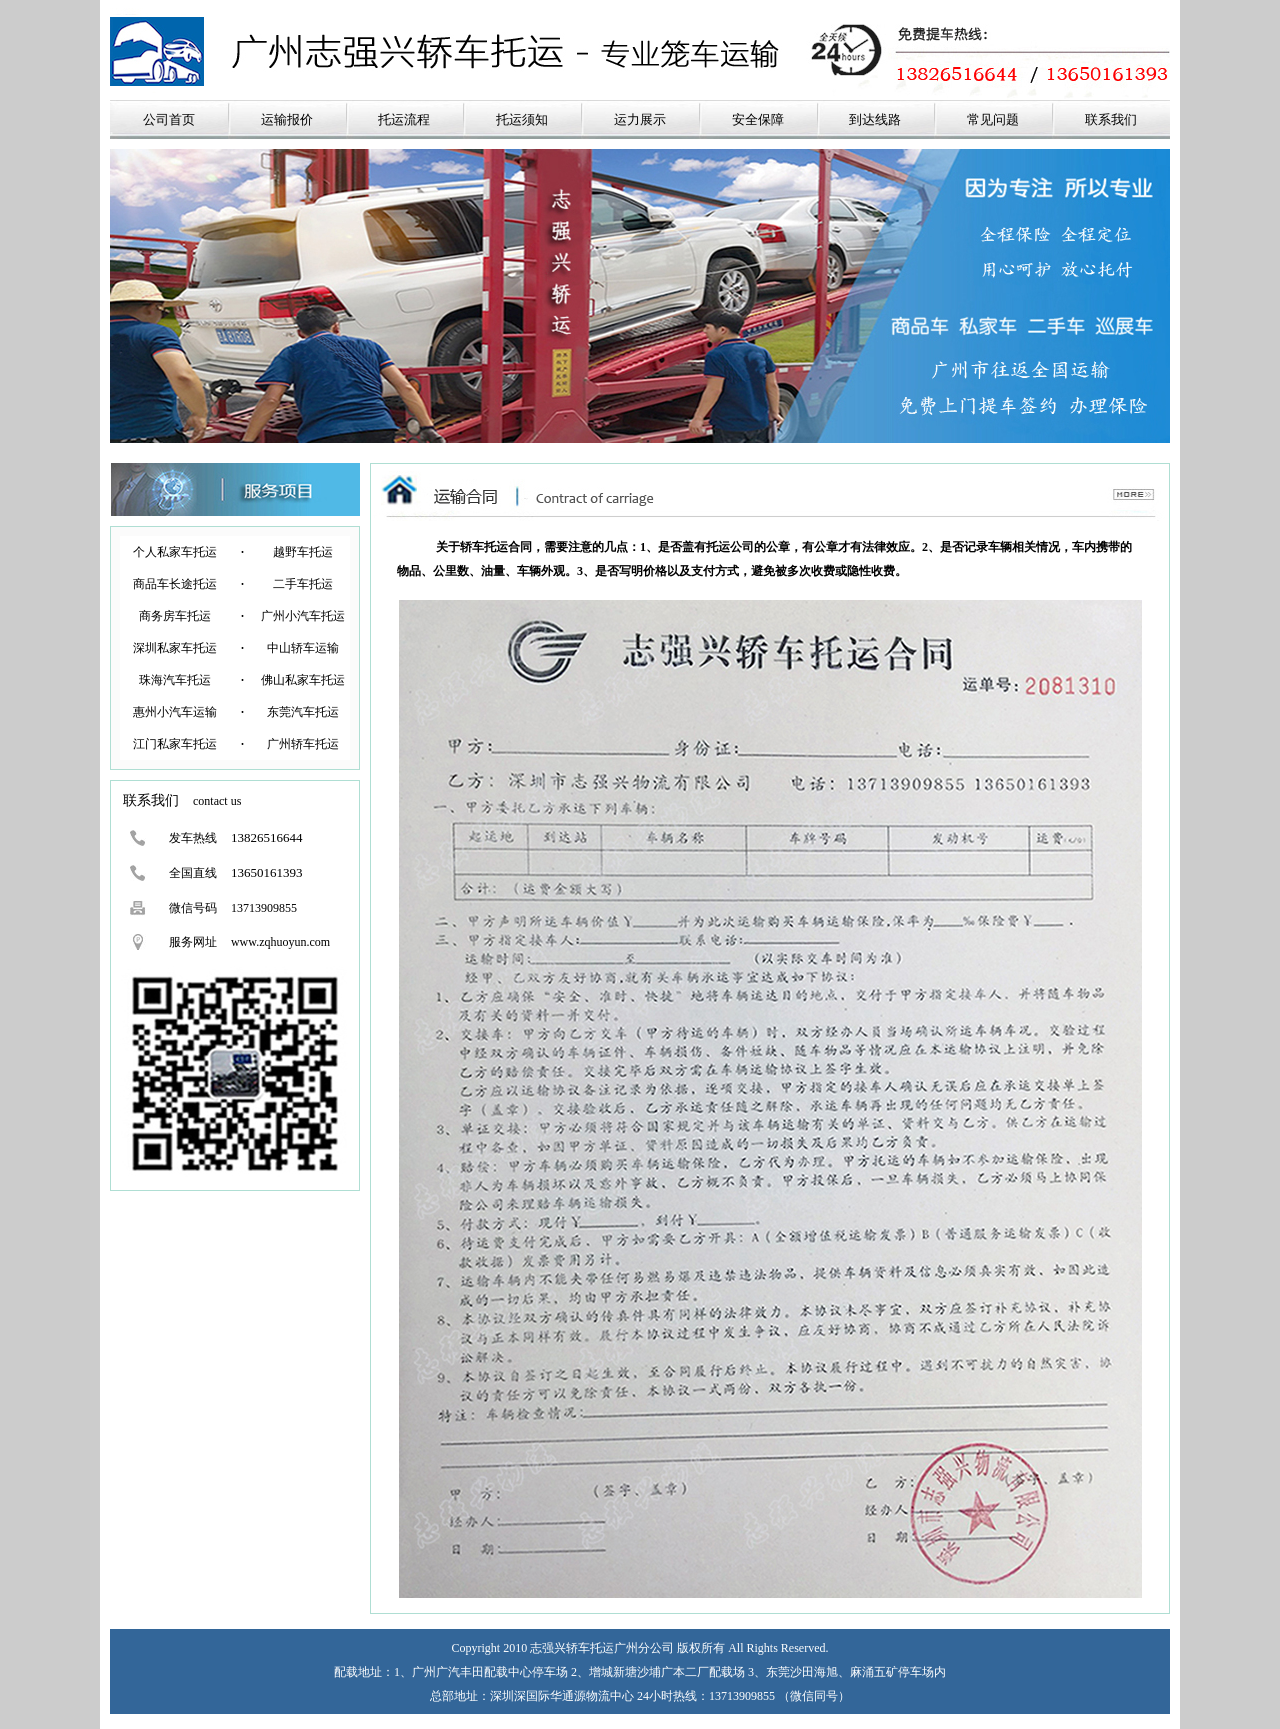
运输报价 (287, 119)
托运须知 (522, 119)
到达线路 (875, 119)
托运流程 (404, 119)
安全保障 (758, 119)
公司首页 (169, 119)
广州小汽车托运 (303, 616)
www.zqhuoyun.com (280, 942)
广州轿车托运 (303, 744)
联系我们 (1111, 119)
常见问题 (993, 119)
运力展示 (640, 119)
